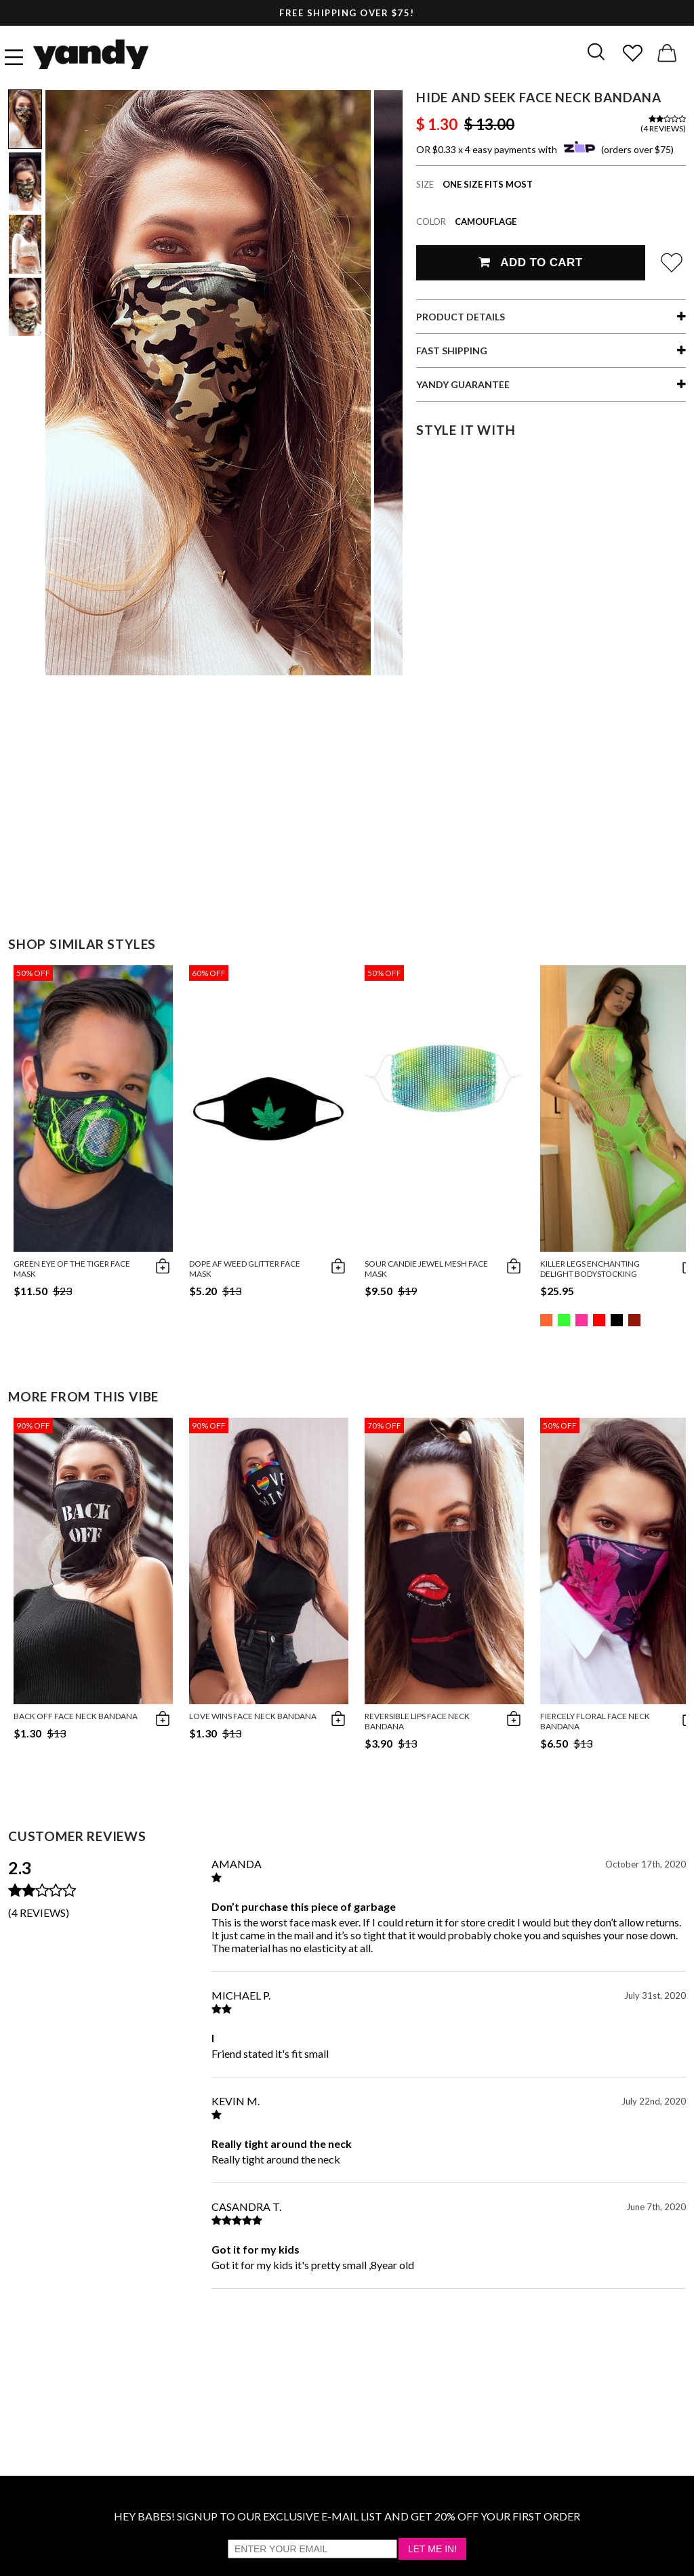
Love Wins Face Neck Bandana (253, 1716)
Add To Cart (530, 262)
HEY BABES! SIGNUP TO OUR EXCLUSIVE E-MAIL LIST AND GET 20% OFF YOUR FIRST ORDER (347, 2516)
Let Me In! (432, 2548)
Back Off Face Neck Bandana (76, 1716)
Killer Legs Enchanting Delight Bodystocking (590, 1269)
